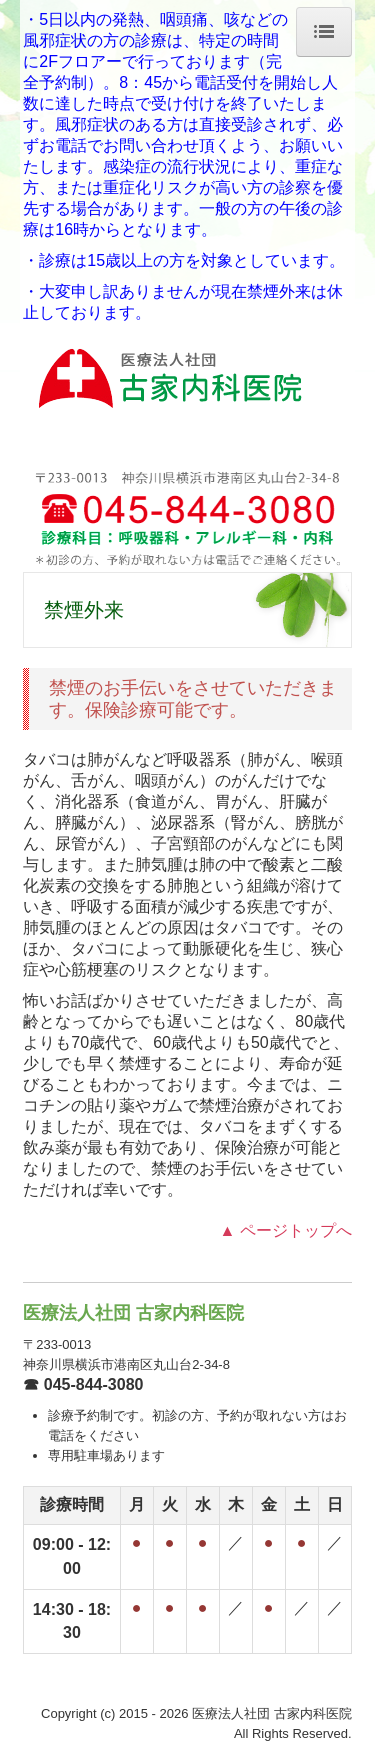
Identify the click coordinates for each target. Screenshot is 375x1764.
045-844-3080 (94, 1384)
